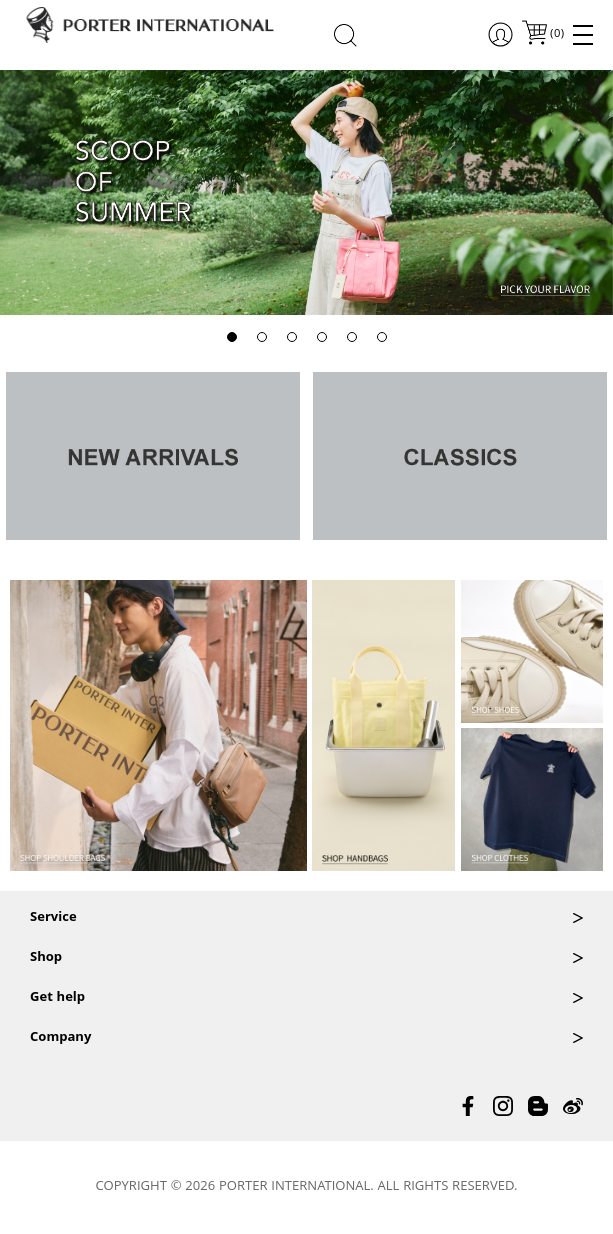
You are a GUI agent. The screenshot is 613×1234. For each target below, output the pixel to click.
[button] (232, 337)
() (556, 34)
